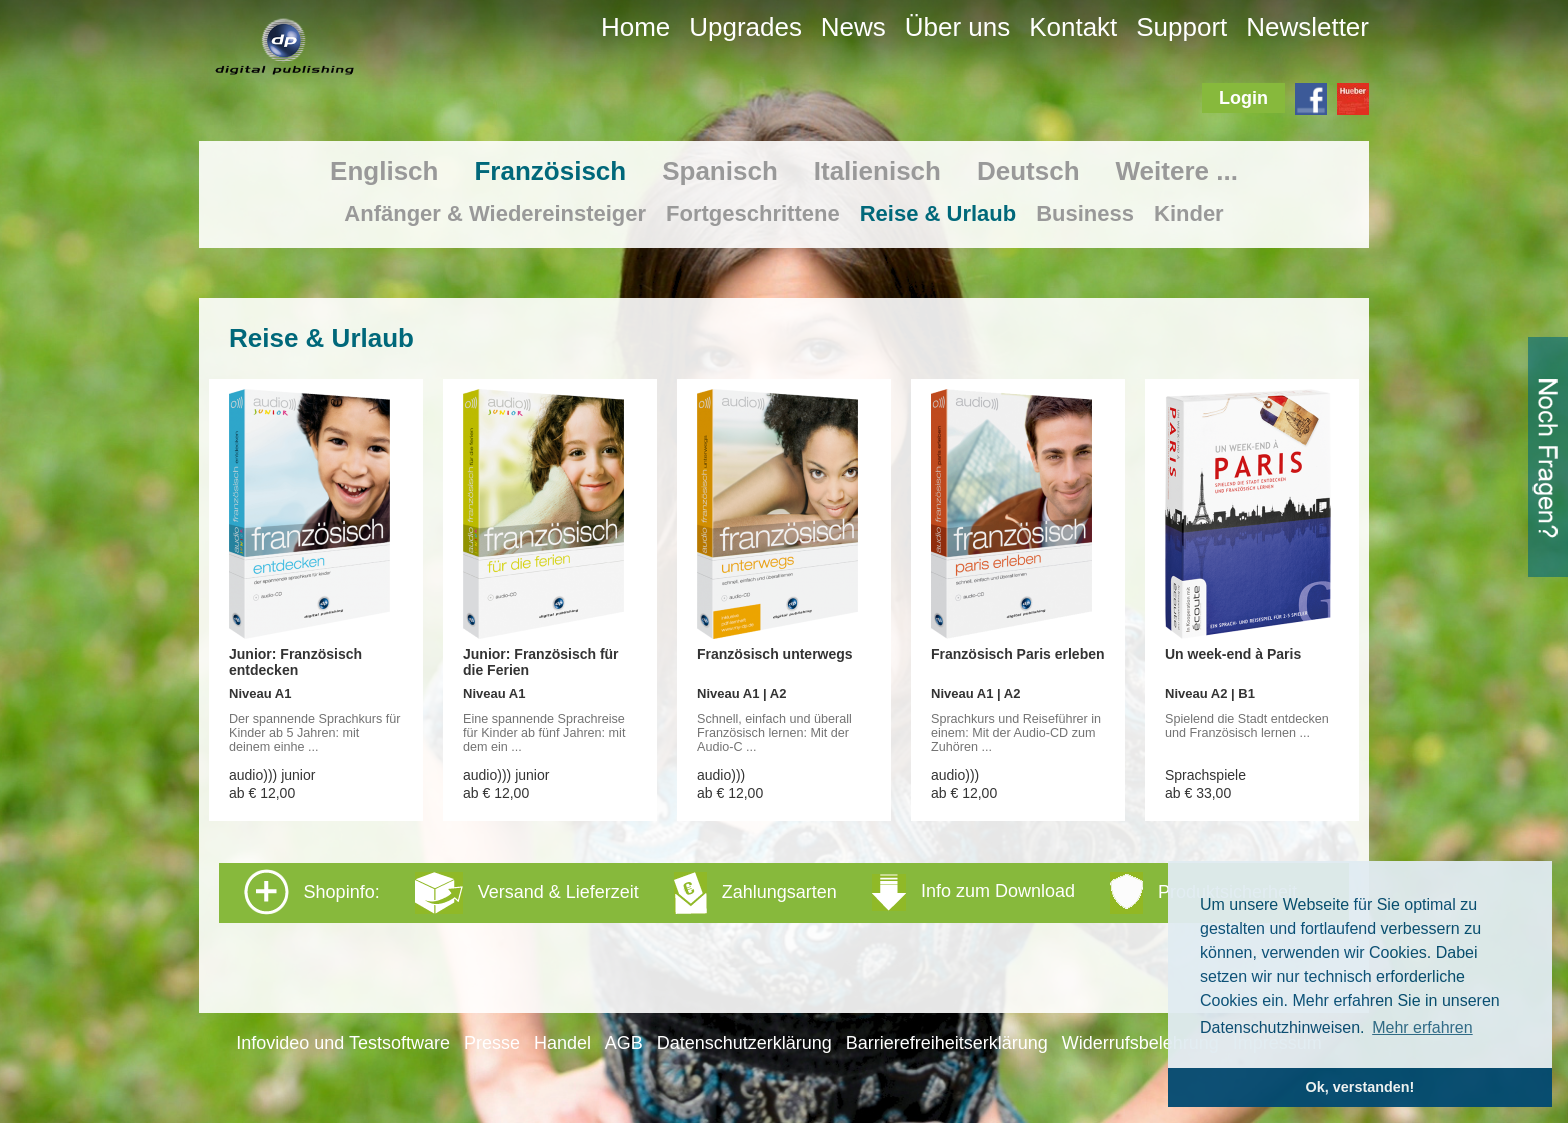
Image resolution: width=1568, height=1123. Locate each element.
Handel (562, 1043)
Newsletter (1307, 27)
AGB (624, 1043)
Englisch (384, 171)
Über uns (958, 27)
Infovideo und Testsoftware (343, 1043)
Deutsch (1028, 171)
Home (635, 27)
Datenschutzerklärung (744, 1043)
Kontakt (1073, 27)
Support (1181, 27)
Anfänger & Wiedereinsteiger (495, 213)
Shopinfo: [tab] (770, 892)
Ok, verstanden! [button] (1360, 1087)
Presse (492, 1043)
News (853, 27)
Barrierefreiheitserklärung (947, 1043)
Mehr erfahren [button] (1422, 1027)
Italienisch (877, 171)
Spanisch (720, 171)
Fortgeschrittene (753, 213)
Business (1085, 213)
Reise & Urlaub (938, 213)
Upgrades (745, 27)
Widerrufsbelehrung (1140, 1043)
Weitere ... (1177, 171)
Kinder (1189, 213)
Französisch (550, 171)
